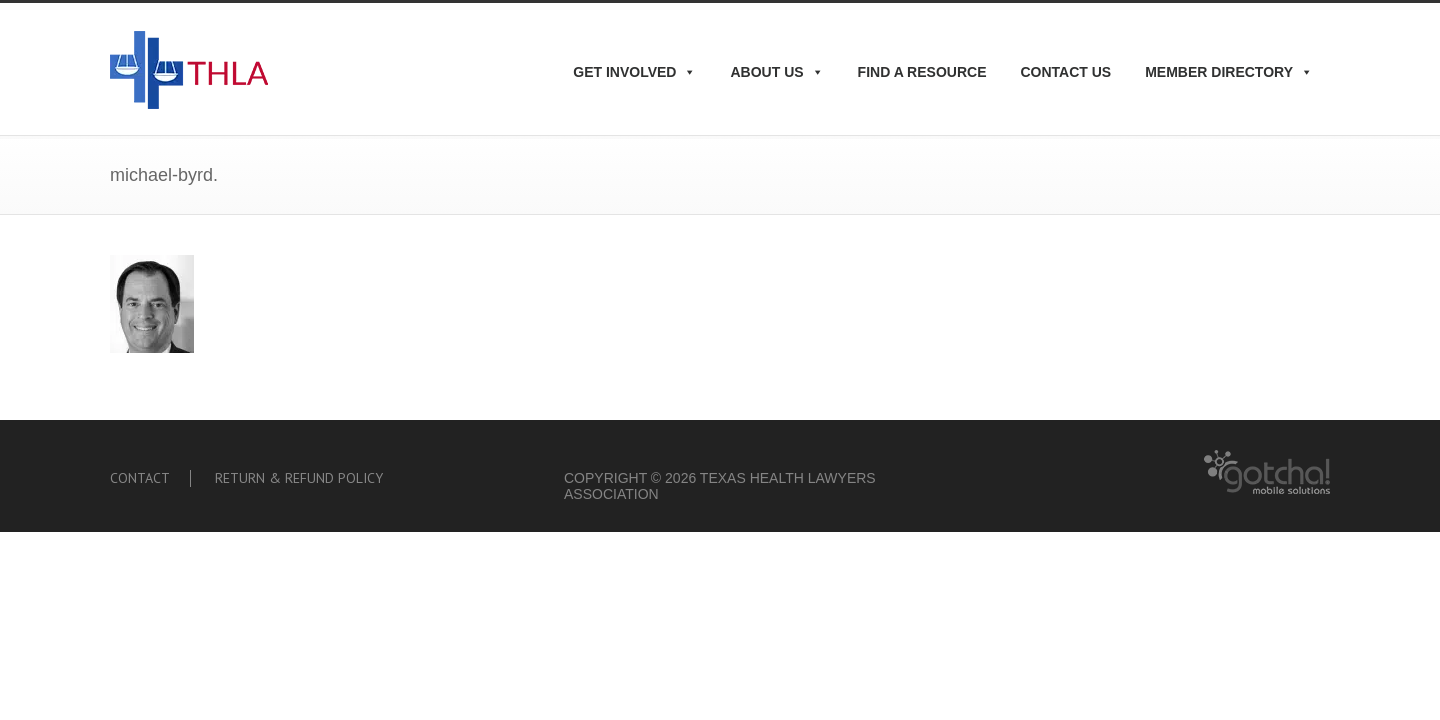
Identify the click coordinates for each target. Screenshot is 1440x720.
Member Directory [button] (1229, 72)
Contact (140, 478)
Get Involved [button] (634, 72)
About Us (776, 72)
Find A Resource (922, 72)
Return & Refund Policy (299, 478)
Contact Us (1065, 72)
